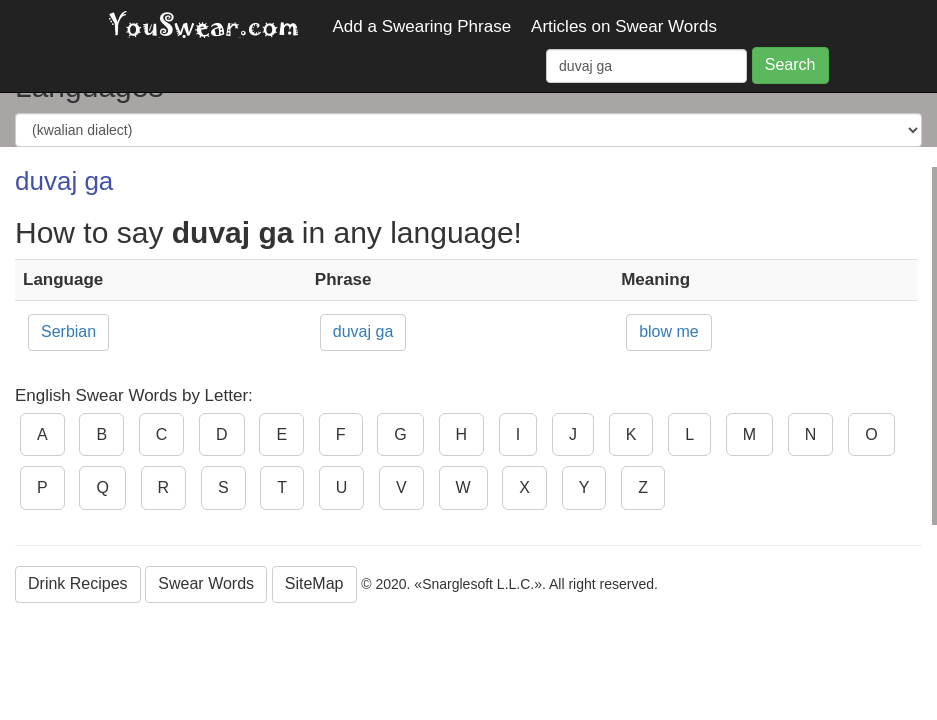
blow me (669, 331)
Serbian (68, 331)
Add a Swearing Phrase (422, 26)
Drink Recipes (78, 583)
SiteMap (314, 583)
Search (790, 64)
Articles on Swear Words (624, 26)
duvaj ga (363, 331)
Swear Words (206, 583)
